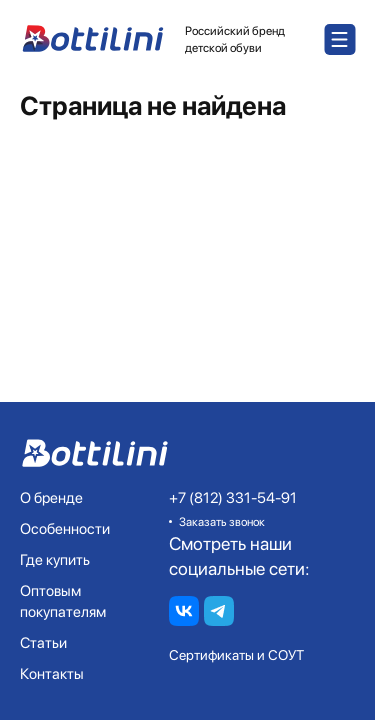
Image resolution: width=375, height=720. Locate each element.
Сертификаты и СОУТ (236, 655)
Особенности (65, 529)
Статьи (43, 643)
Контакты (52, 674)
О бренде (51, 498)
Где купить (55, 560)
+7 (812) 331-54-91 (233, 498)
